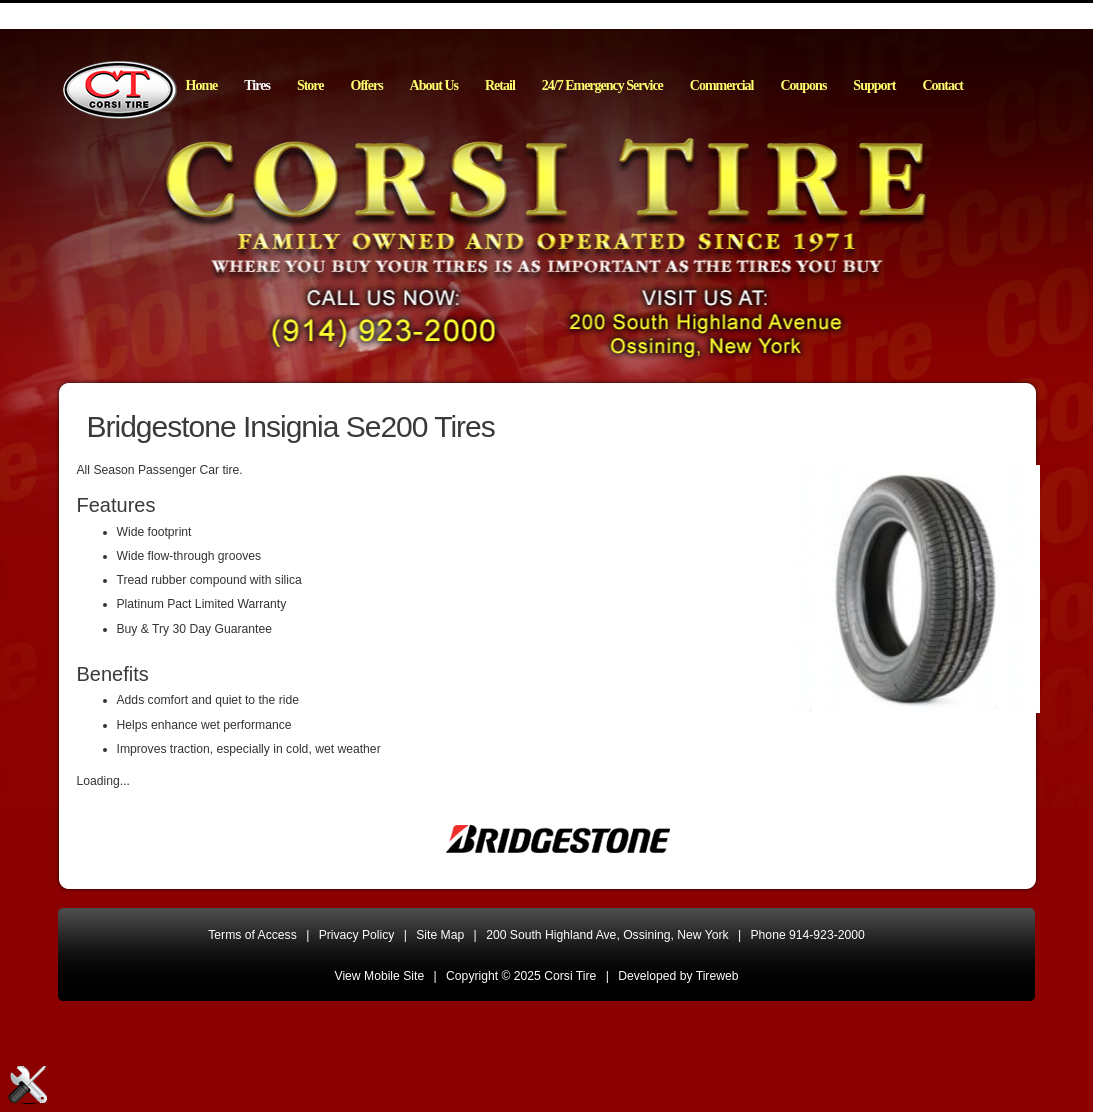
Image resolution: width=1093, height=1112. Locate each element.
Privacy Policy (357, 935)
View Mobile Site (380, 976)
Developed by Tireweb (678, 976)
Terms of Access (252, 935)
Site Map (440, 935)
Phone (808, 935)
